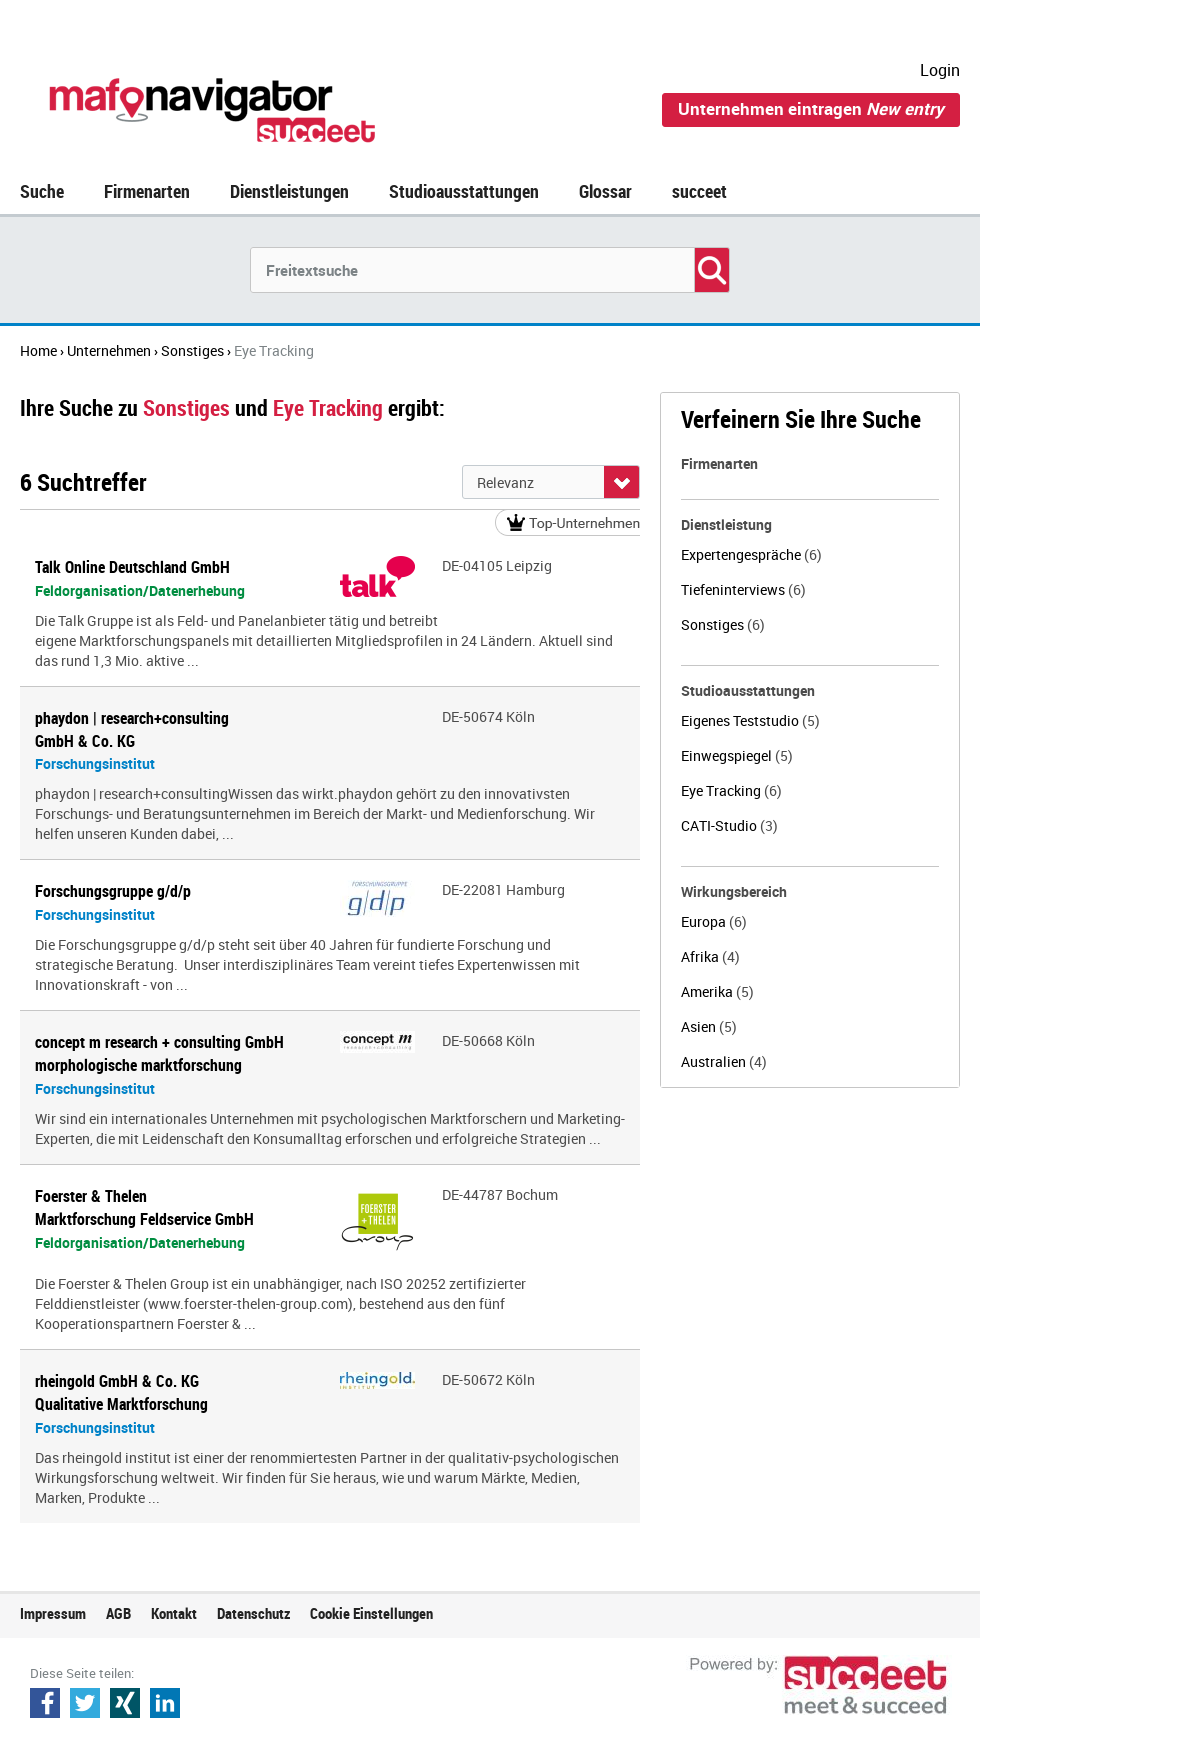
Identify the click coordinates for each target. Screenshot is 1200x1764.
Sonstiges (723, 624)
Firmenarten (147, 191)
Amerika (717, 991)
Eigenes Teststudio (750, 720)
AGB (118, 1613)
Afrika (710, 956)
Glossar (605, 191)
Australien (724, 1061)
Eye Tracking (731, 790)
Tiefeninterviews (743, 589)
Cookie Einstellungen (371, 1613)
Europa (714, 921)
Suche (42, 191)
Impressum (53, 1613)
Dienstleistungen (289, 191)
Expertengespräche (751, 554)
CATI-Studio (729, 825)
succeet (699, 191)
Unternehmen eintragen (811, 108)
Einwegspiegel (737, 755)
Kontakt (174, 1613)
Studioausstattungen (464, 191)
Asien (709, 1026)
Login (940, 70)
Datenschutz (253, 1613)
